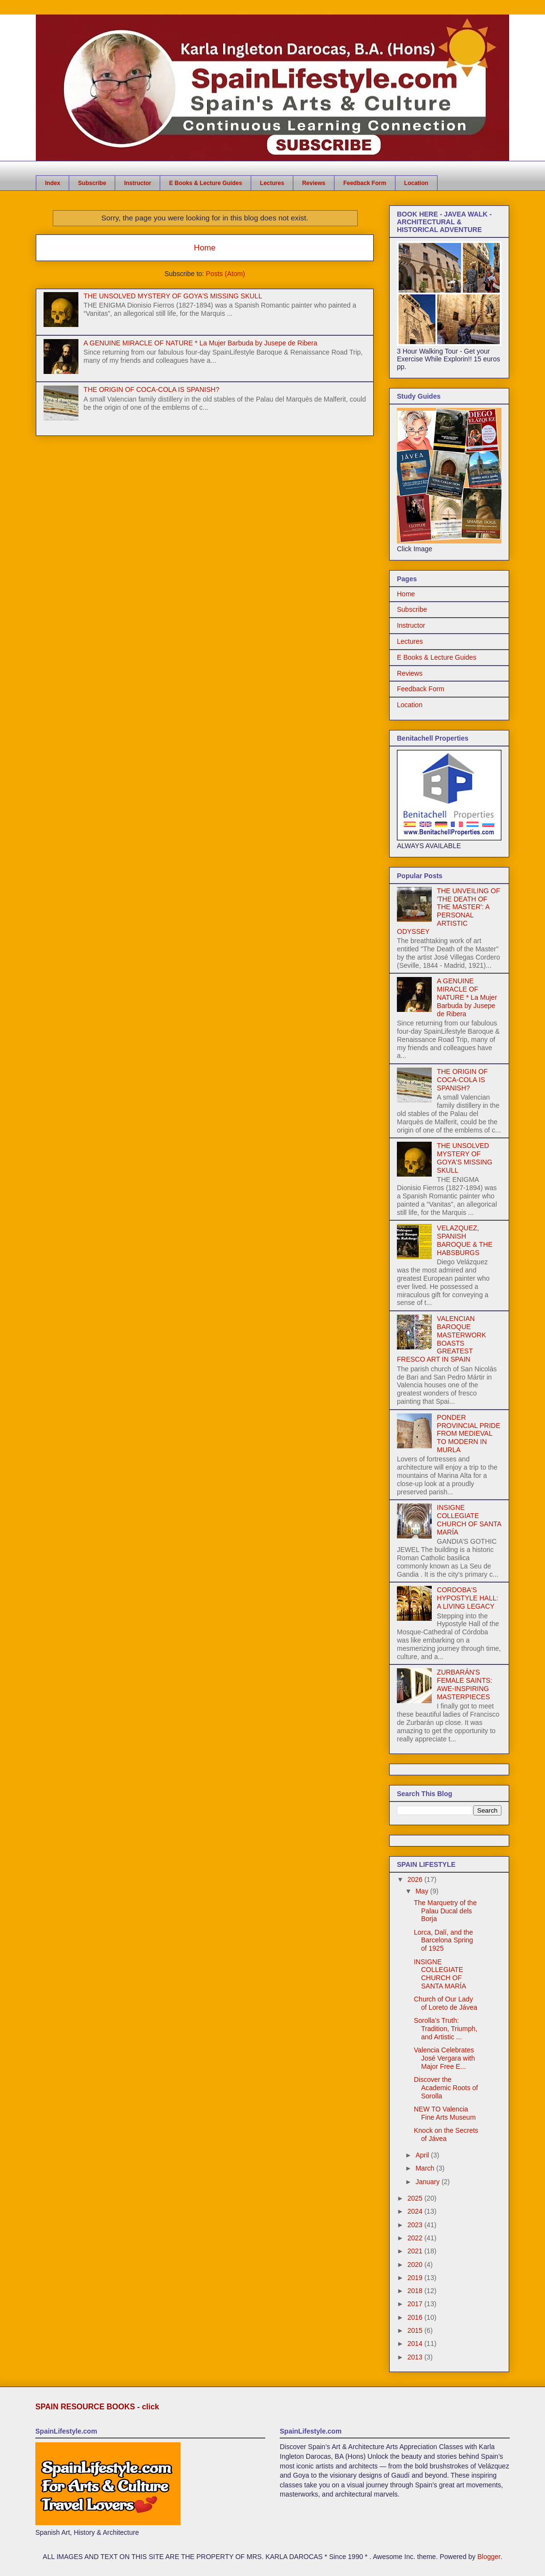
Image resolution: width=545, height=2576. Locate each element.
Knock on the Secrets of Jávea (446, 2134)
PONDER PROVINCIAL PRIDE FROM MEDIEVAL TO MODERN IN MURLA (468, 1433)
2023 (416, 2225)
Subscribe (92, 183)
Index (52, 183)
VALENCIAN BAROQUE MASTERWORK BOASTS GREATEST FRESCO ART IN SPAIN (441, 1339)
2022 (416, 2238)
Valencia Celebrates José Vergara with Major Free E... (444, 2058)
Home (205, 247)
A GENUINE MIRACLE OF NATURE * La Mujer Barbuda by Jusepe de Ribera (201, 343)
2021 (416, 2251)
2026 (416, 1879)
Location (416, 183)
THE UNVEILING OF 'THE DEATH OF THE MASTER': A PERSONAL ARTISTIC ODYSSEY (448, 911)
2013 (416, 2357)
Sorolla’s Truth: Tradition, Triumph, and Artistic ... (445, 2029)
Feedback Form (364, 183)
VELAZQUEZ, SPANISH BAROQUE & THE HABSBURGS (465, 1240)
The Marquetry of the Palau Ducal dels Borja (445, 1911)
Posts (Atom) (225, 274)
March (425, 2168)
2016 (416, 2317)
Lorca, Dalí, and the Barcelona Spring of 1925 (443, 1940)
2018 (416, 2291)
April (423, 2155)
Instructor (137, 183)
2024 (416, 2211)
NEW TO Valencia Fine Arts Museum (445, 2113)
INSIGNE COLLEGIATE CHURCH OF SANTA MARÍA (469, 1520)
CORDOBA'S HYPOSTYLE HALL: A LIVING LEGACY (468, 1598)
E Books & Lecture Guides (205, 183)
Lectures (272, 183)
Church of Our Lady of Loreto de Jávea (445, 2003)
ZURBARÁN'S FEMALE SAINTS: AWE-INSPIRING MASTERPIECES (464, 1684)
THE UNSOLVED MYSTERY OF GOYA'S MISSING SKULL (173, 296)
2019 (416, 2277)
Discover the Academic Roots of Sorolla (446, 2088)
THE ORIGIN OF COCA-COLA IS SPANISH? (152, 389)
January (428, 2182)
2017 (416, 2304)
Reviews (313, 183)
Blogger (488, 2556)
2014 (416, 2343)
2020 (416, 2264)
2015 (416, 2330)
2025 (416, 2198)
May (422, 1891)
